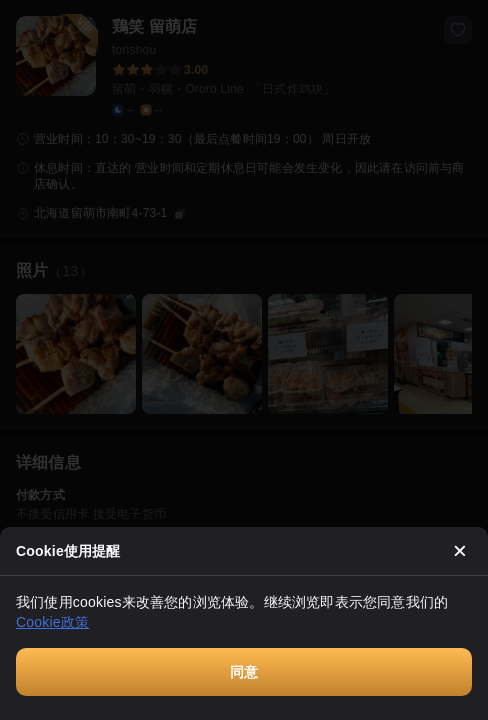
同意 (244, 672)
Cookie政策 (52, 622)
